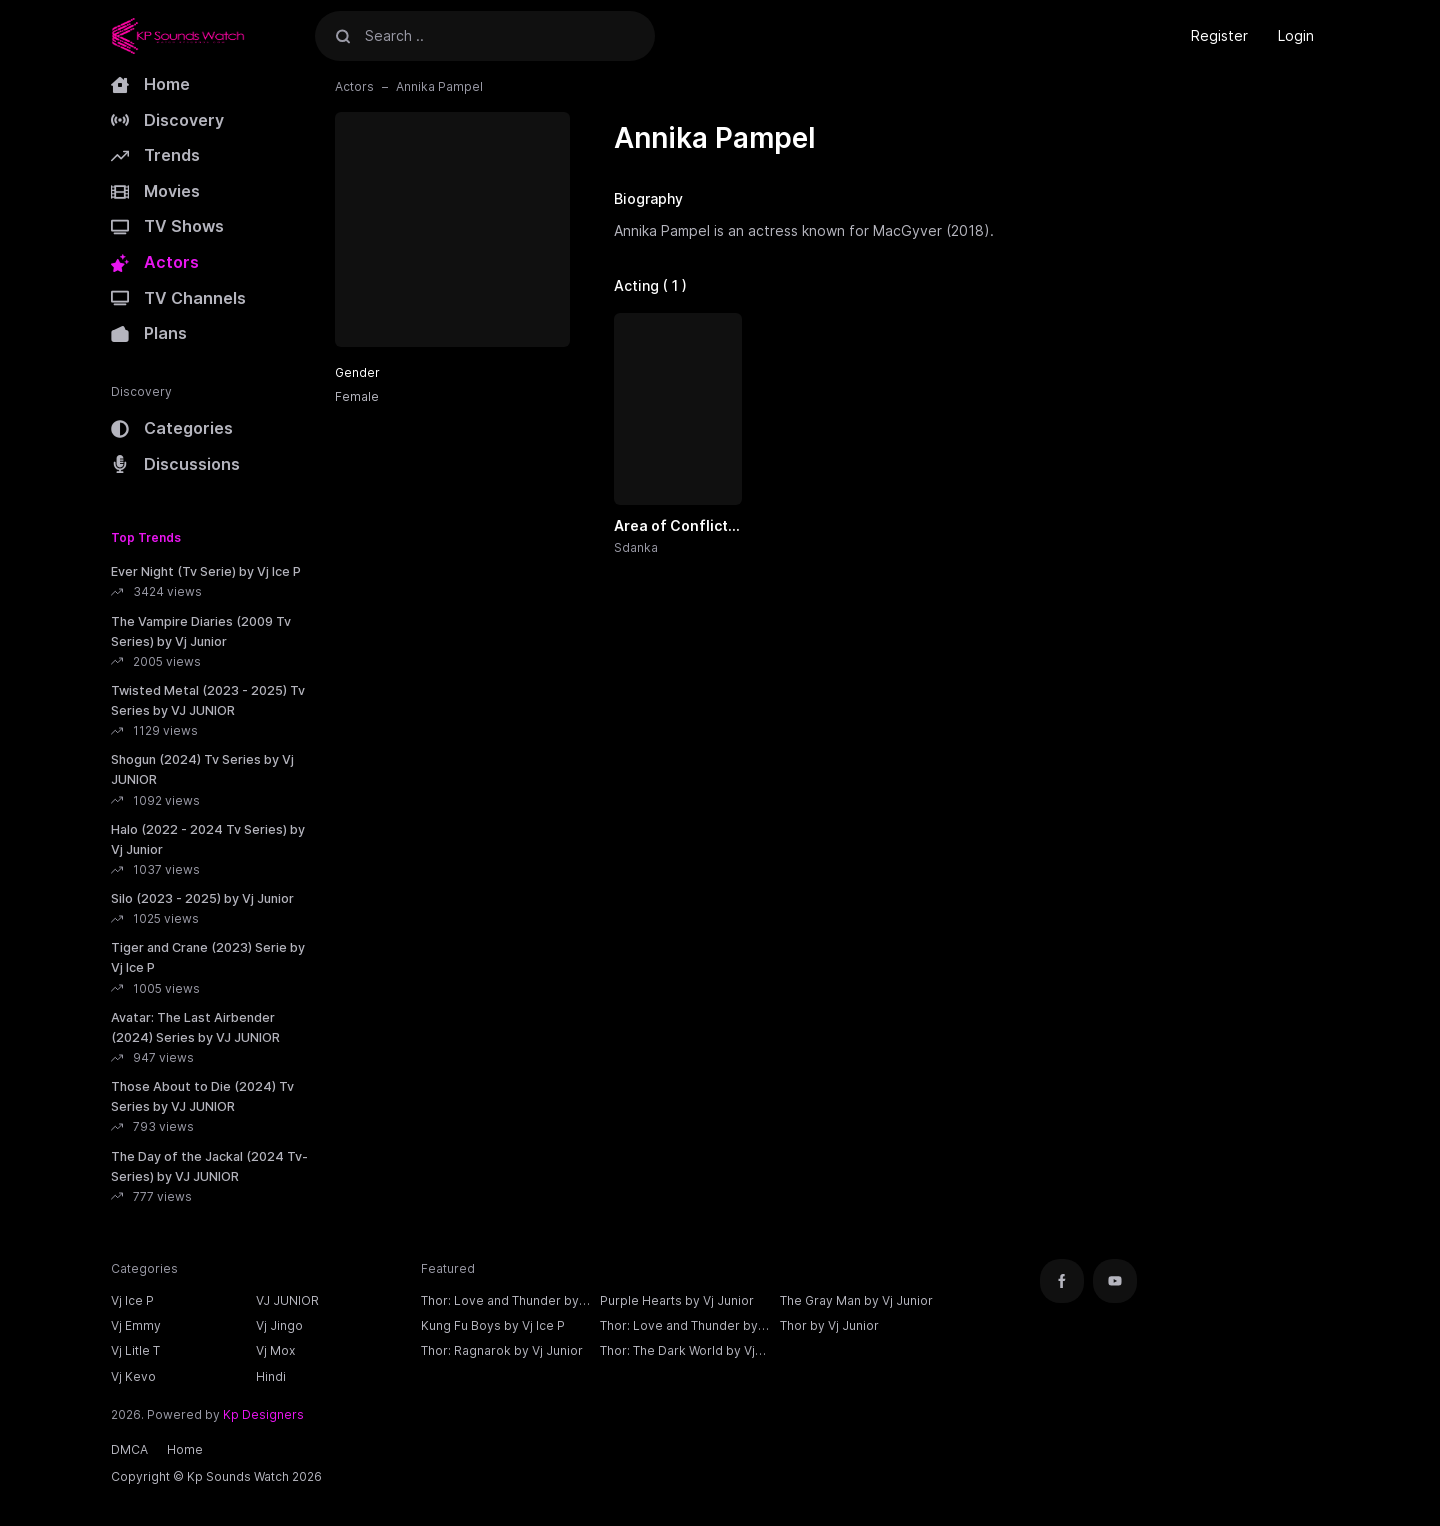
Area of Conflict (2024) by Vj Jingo (678, 527)
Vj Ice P (132, 1300)
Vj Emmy (136, 1325)
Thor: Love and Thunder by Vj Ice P (500, 1303)
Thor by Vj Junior (829, 1325)
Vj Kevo (133, 1376)
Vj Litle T (135, 1350)
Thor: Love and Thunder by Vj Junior (679, 1328)
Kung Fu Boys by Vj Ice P (493, 1325)
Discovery (167, 120)
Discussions (175, 464)
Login (1296, 35)
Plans (149, 333)
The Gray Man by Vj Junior (856, 1300)
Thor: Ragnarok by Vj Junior (502, 1350)
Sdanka (636, 547)
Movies (155, 191)
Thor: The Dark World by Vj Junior (677, 1353)
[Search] (343, 35)
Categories (172, 428)
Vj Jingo (279, 1325)
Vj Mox (275, 1350)
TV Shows (167, 226)
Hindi (271, 1376)
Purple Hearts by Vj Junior (677, 1300)
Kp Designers (263, 1414)
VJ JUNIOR (287, 1300)
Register (1219, 35)
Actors (155, 262)
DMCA (129, 1449)
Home (150, 84)
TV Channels (178, 298)
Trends (155, 155)
